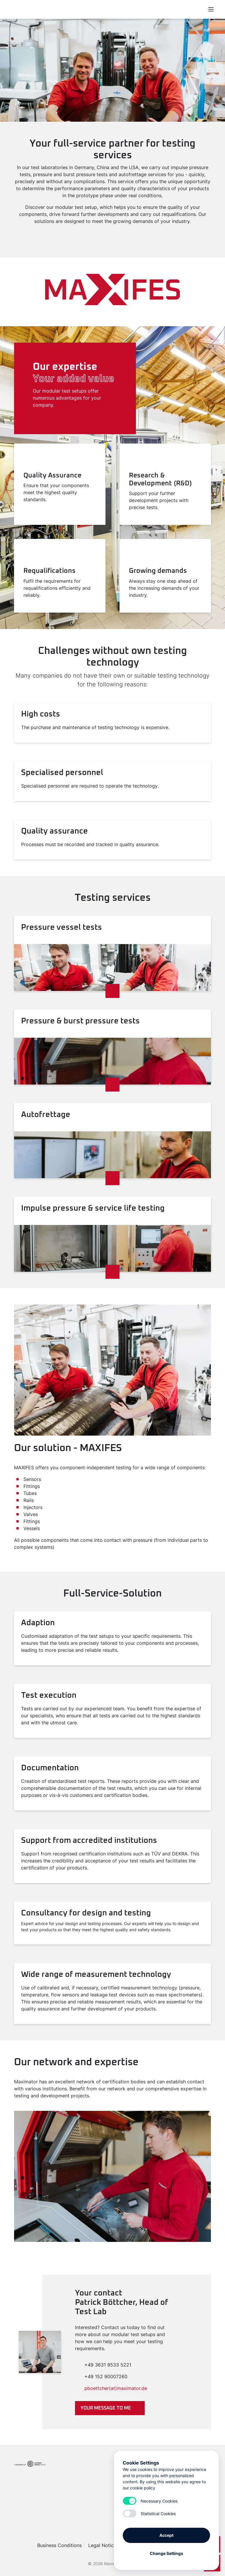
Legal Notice (102, 2545)
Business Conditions (59, 2545)
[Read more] (112, 991)
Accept (166, 2535)
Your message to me (106, 2408)
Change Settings (166, 2553)
